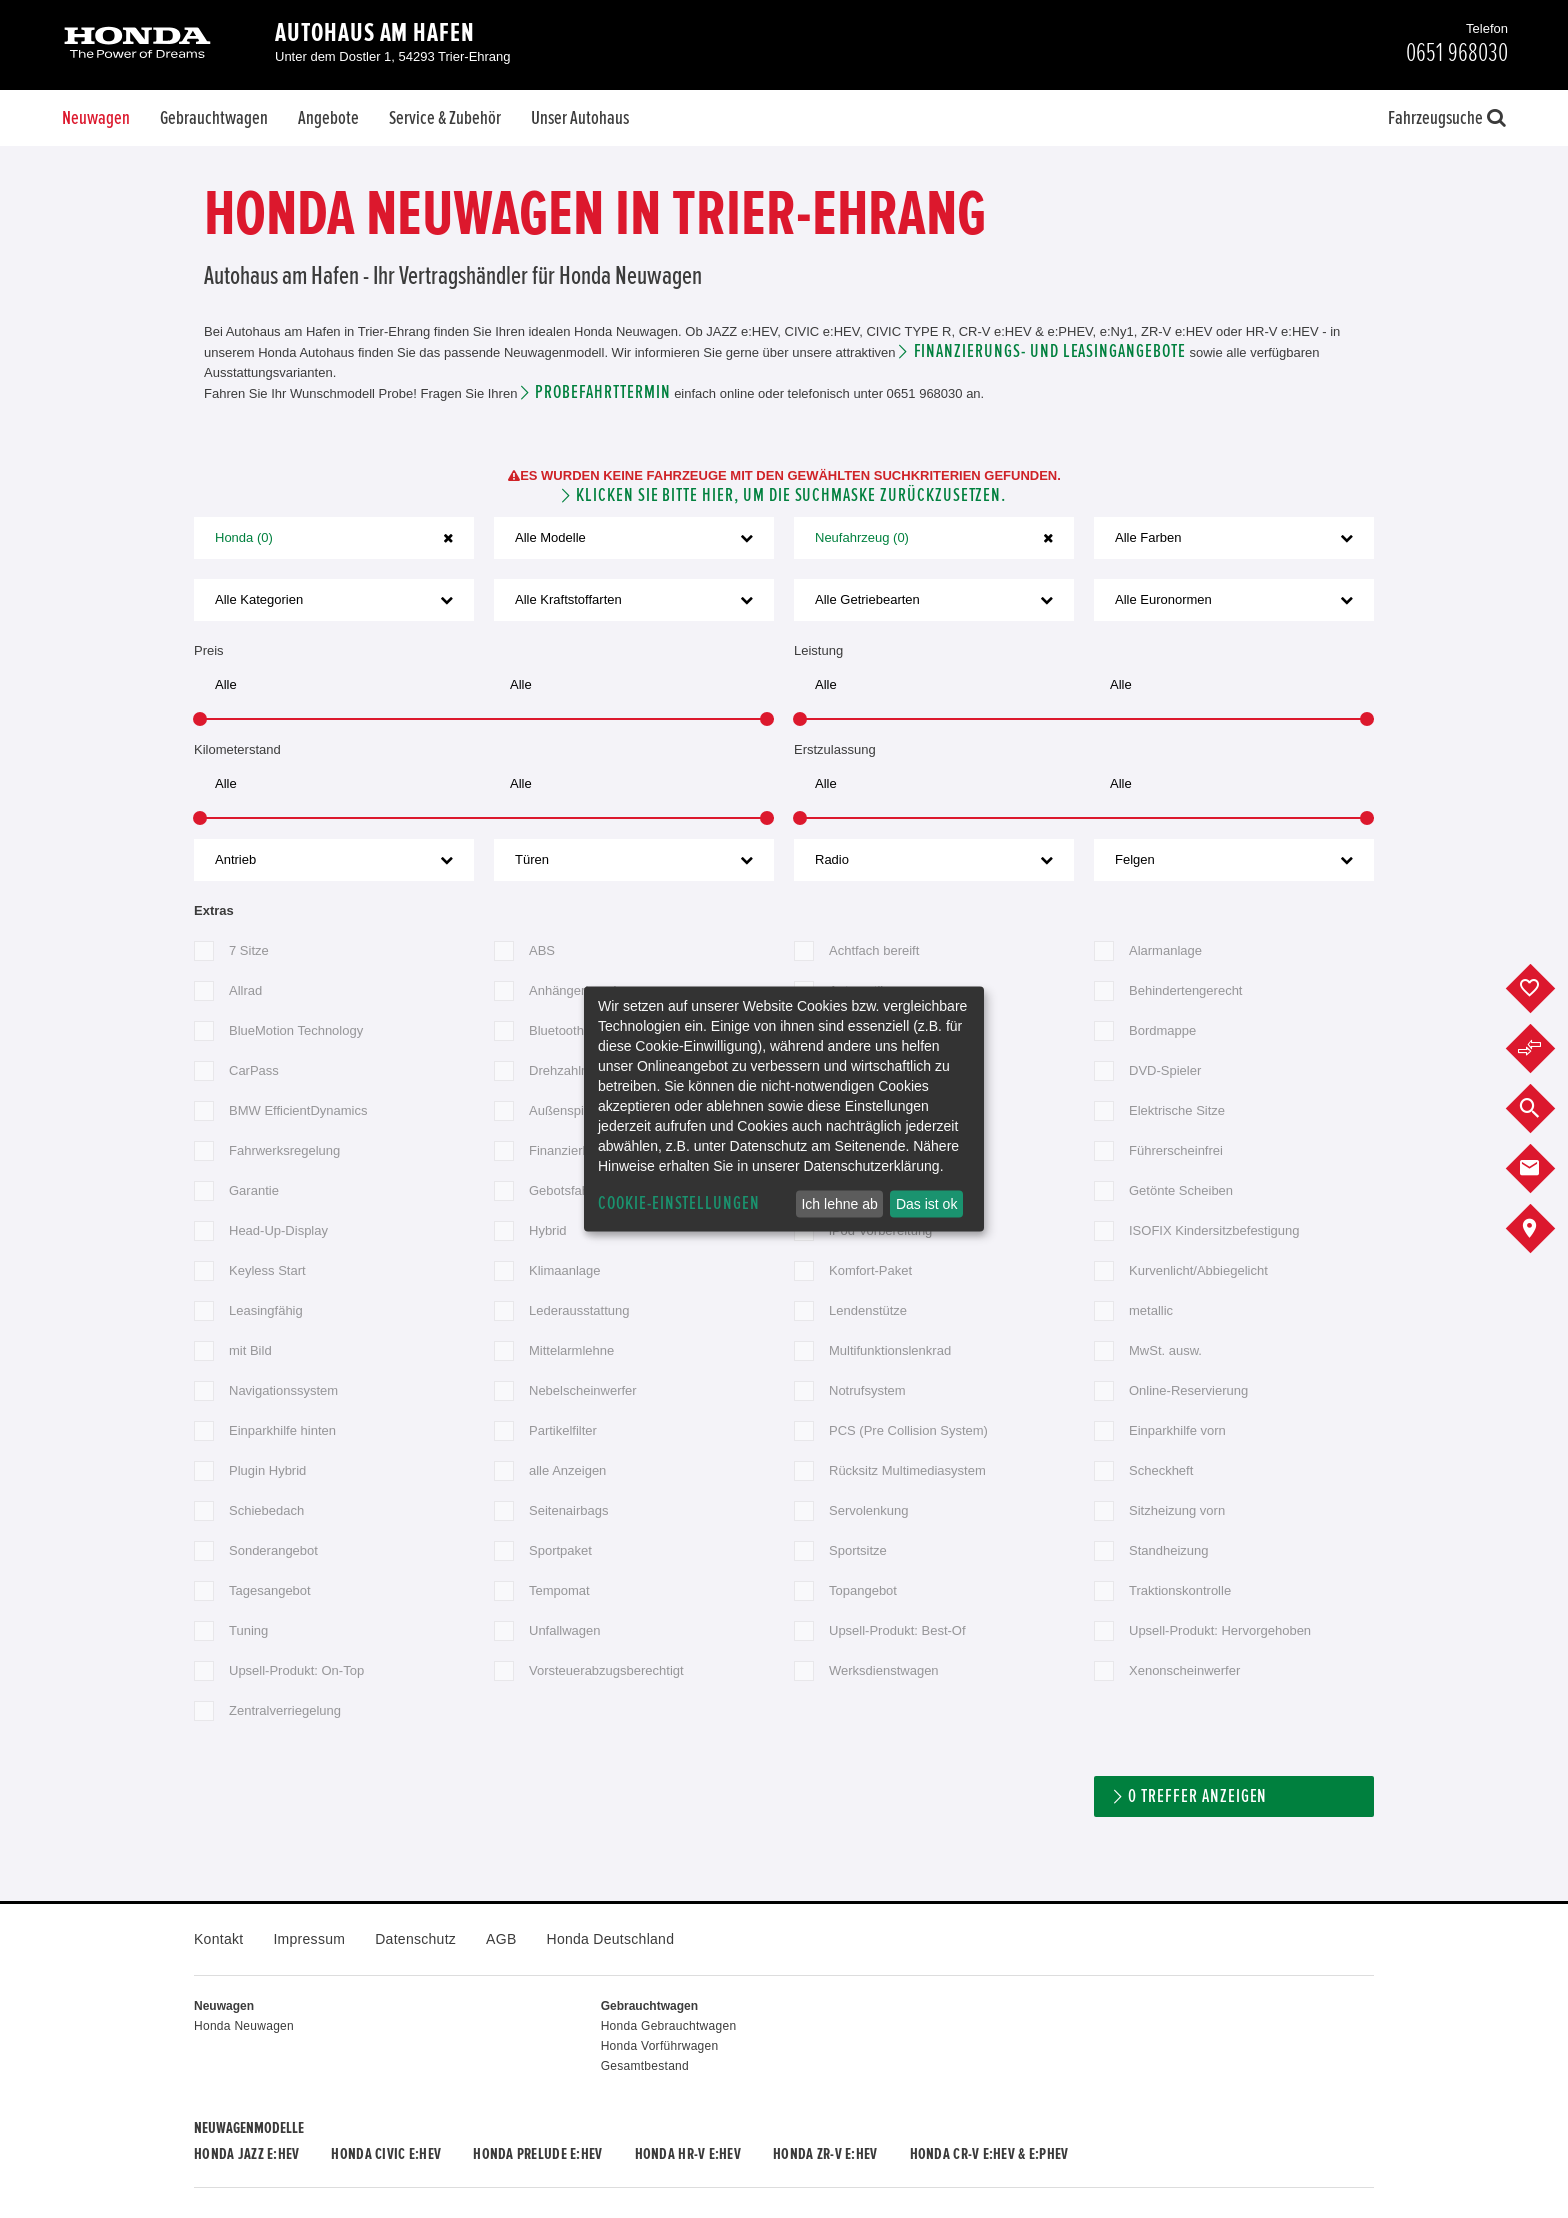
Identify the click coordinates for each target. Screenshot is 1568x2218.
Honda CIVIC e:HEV (386, 2154)
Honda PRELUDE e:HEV (537, 2154)
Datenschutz (415, 1939)
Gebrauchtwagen (214, 118)
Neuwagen (96, 118)
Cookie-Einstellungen (679, 1203)
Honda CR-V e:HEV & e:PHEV (989, 2154)
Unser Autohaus (580, 118)
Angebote (328, 118)
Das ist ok (926, 1204)
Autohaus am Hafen (375, 33)
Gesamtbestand (645, 2066)
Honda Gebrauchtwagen (669, 2026)
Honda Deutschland (611, 1939)
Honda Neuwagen (244, 2026)
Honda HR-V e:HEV (688, 2154)
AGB (501, 1939)
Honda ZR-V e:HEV (825, 2154)
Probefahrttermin (602, 392)
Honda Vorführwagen (660, 2046)
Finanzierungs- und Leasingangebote (1050, 351)
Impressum (309, 1939)
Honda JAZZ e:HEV (246, 2154)
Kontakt (218, 1939)
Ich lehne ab (839, 1204)
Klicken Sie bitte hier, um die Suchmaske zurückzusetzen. (791, 495)
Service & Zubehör (445, 118)
